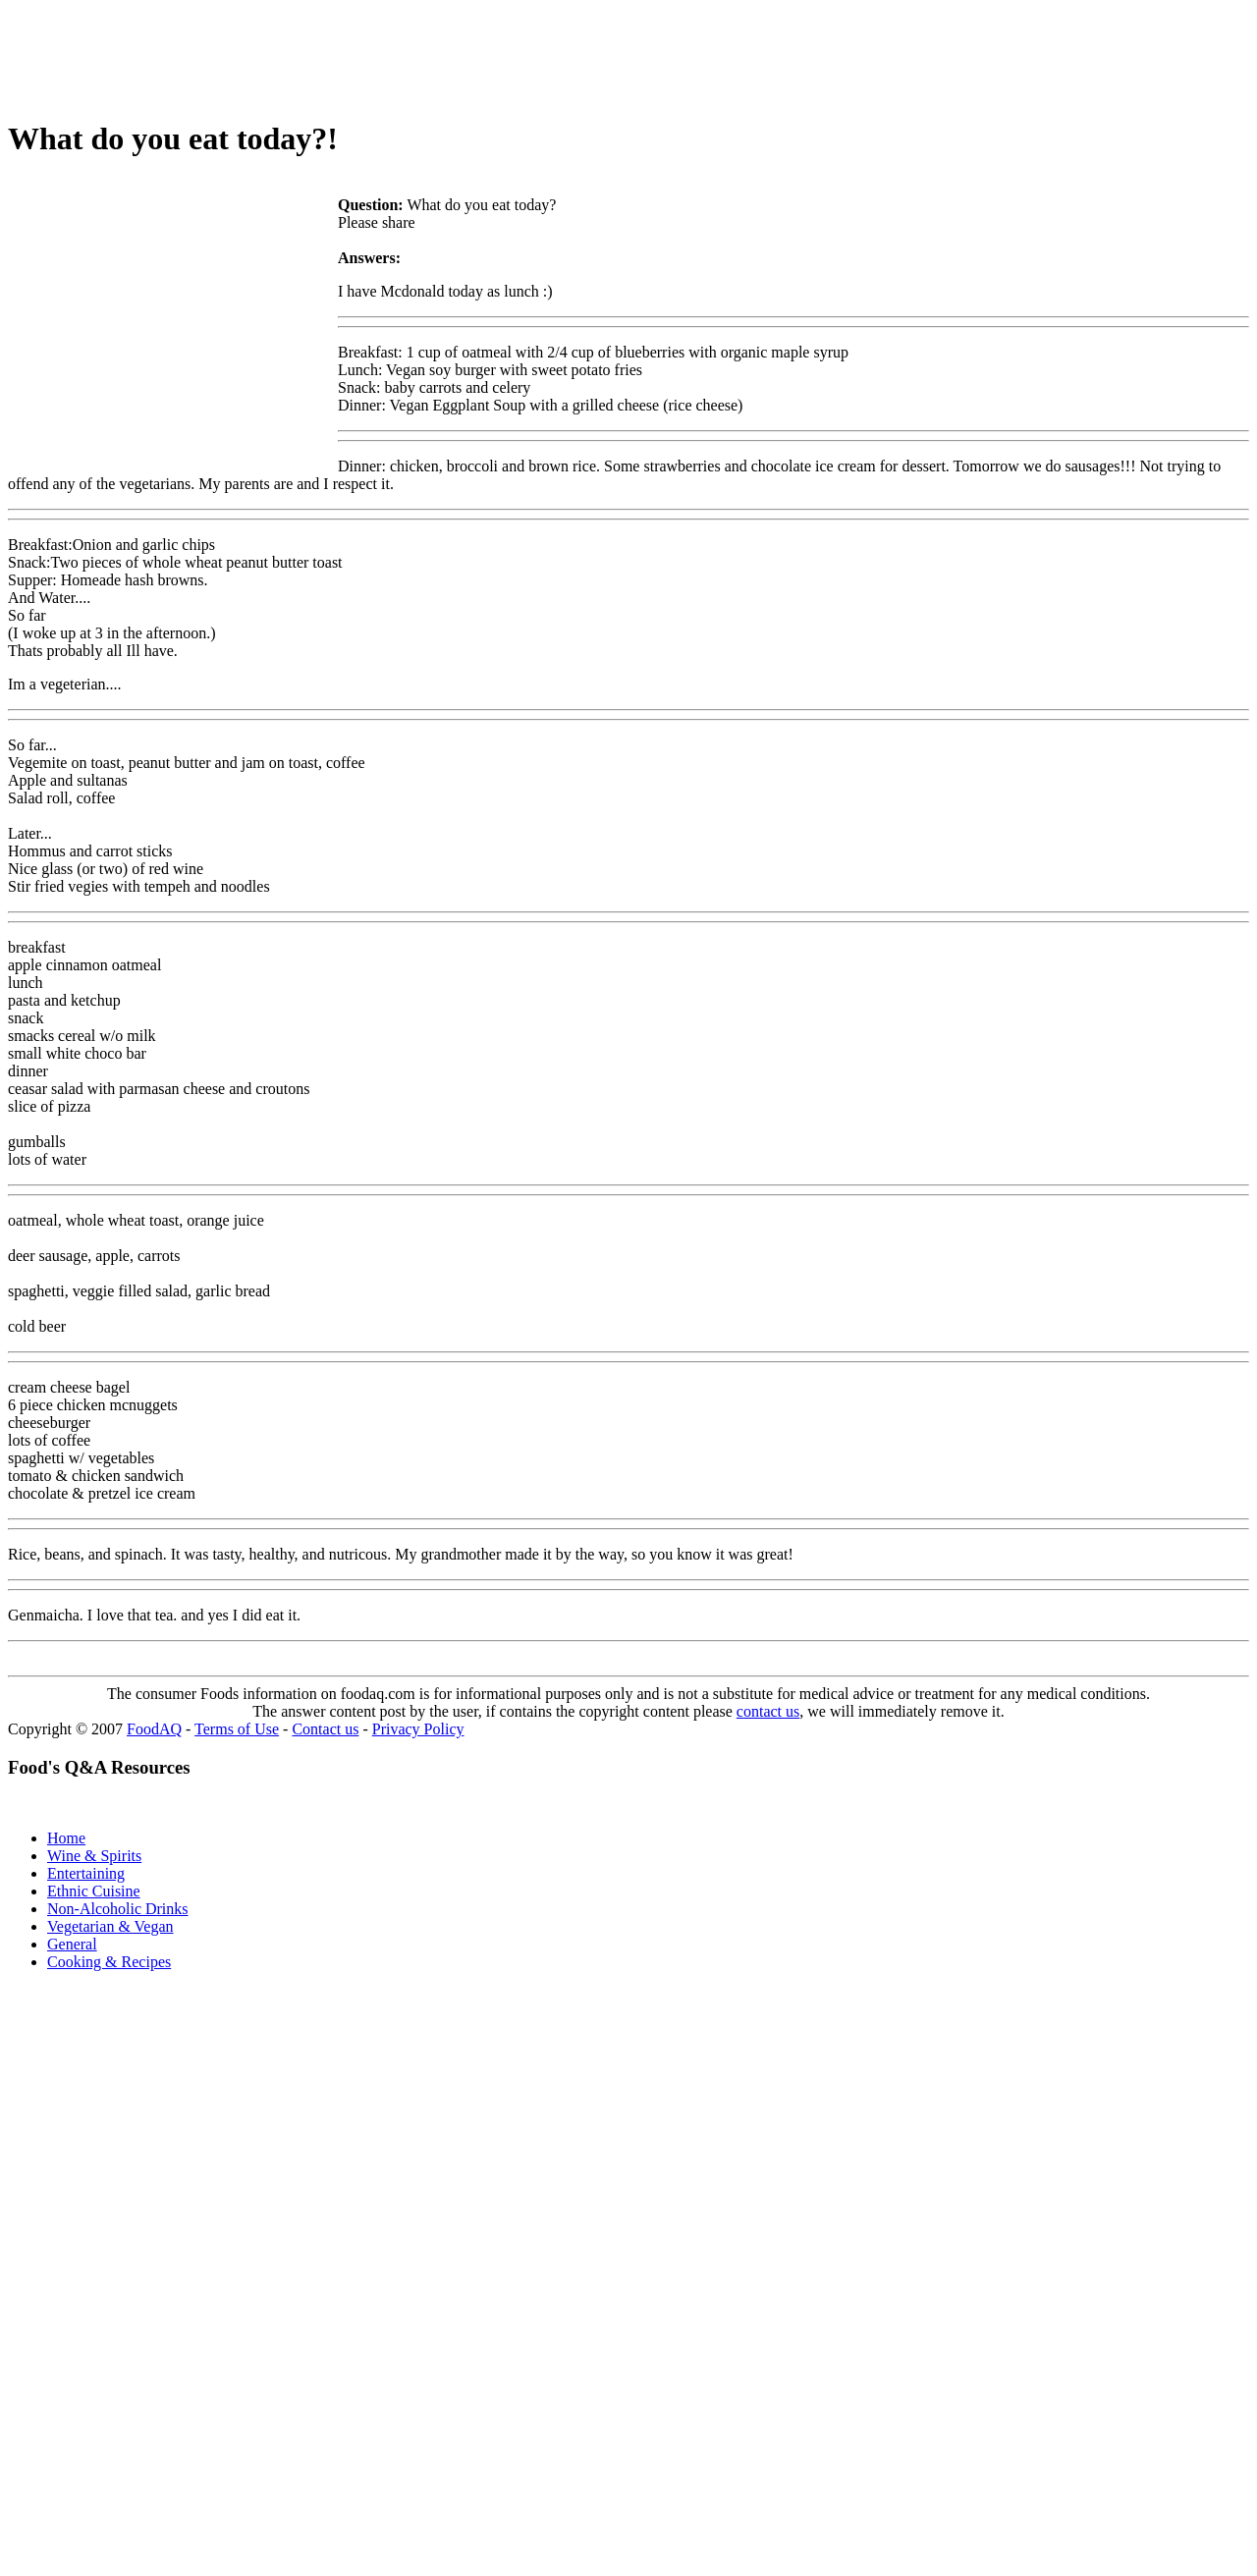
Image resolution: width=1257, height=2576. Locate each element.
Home (66, 1838)
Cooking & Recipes (109, 1961)
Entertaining (86, 1873)
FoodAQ (154, 1729)
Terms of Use (236, 1729)
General (72, 1944)
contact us (768, 1711)
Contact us (325, 1729)
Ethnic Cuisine (93, 1891)
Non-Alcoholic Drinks (118, 1908)
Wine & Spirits (94, 1855)
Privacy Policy (418, 1729)
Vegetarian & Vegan (110, 1926)
